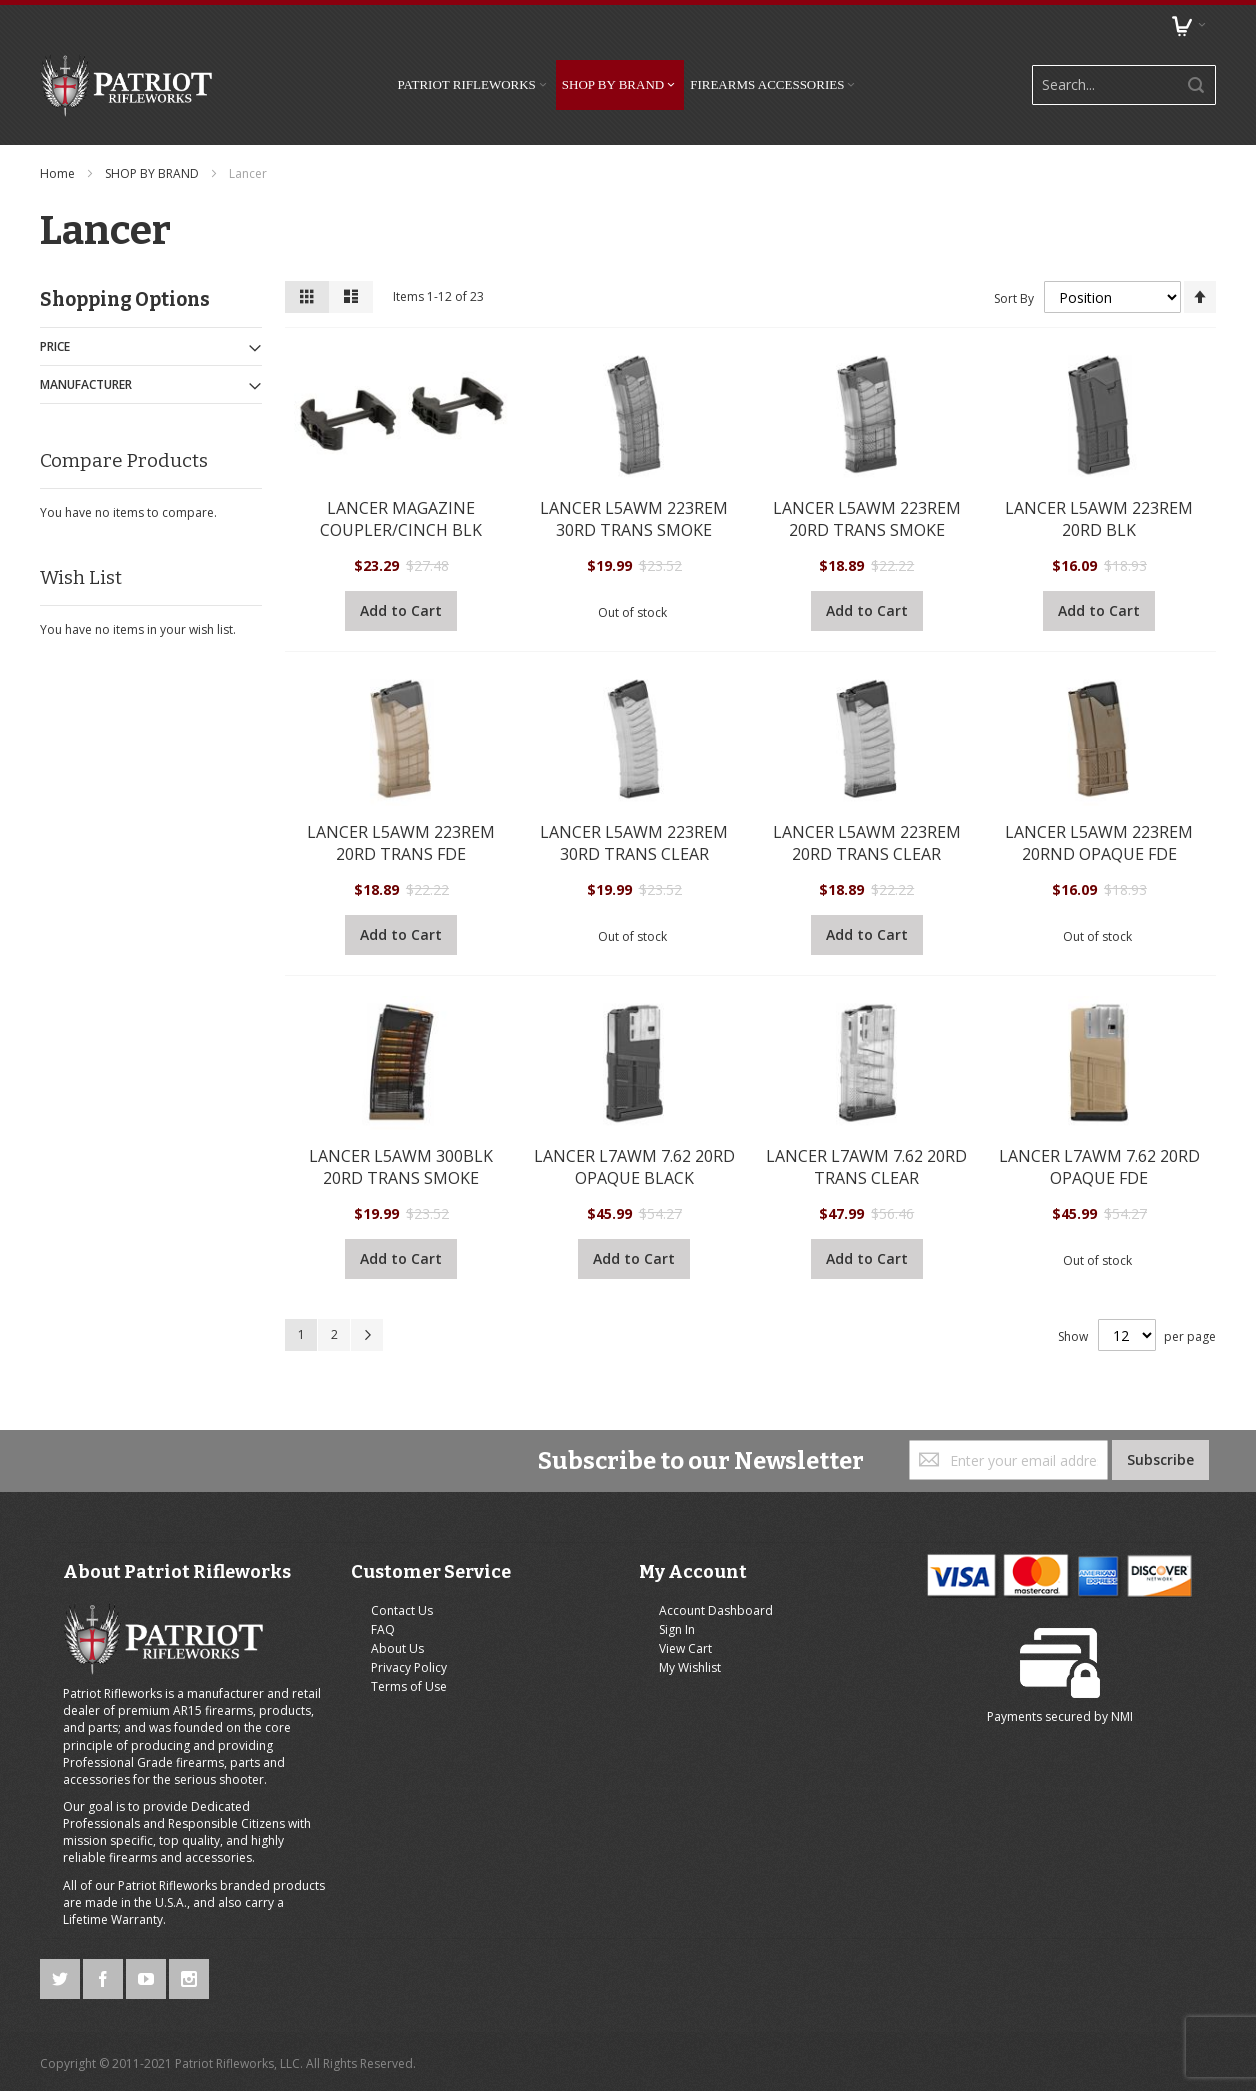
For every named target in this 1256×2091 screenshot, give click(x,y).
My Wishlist (690, 1667)
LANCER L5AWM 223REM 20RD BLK (1099, 519)
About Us (397, 1648)
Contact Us (402, 1610)
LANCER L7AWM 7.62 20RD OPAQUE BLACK (634, 1167)
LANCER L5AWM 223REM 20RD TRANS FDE (401, 843)
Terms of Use (409, 1686)
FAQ (383, 1629)
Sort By (1014, 298)
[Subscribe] (1160, 1460)
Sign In (677, 1629)
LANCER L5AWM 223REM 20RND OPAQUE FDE (1099, 843)
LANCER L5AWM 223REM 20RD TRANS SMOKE (867, 519)
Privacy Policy (409, 1667)
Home (59, 173)
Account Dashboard (716, 1610)
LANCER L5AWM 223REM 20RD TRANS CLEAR (867, 843)
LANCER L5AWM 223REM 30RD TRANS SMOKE (634, 519)
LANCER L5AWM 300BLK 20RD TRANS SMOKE (401, 1167)
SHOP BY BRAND (153, 173)
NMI (1122, 1716)
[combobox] (1123, 85)
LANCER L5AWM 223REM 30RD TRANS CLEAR (634, 843)
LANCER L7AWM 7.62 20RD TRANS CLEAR (866, 1167)
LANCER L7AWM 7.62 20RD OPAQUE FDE (1099, 1167)
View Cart (685, 1648)
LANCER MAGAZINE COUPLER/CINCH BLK (401, 519)
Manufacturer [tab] (86, 384)
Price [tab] (55, 346)
